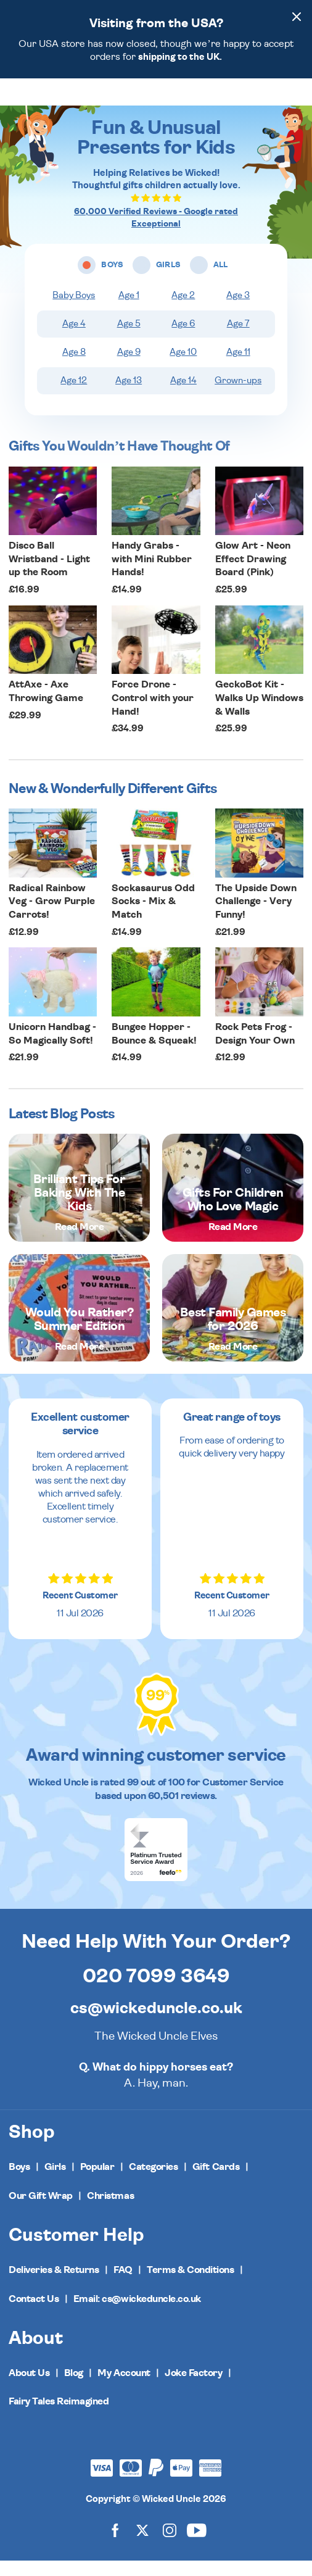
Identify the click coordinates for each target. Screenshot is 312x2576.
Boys (19, 2182)
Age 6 (183, 339)
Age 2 (183, 310)
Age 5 (129, 339)
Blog (73, 2388)
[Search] (265, 99)
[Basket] (292, 99)
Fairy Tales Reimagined (59, 2417)
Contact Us (34, 2314)
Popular (97, 2182)
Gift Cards (215, 2182)
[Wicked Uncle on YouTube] (196, 2545)
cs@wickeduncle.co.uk (156, 2024)
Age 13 (128, 396)
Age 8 (74, 367)
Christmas (110, 2211)
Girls (55, 2182)
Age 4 (74, 339)
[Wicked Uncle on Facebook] (115, 2545)
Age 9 (129, 367)
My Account (123, 2388)
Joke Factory (193, 2388)
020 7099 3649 (156, 1991)
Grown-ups (238, 396)
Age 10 (183, 367)
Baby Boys (73, 310)
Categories (153, 2182)
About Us (29, 2388)
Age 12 (73, 396)
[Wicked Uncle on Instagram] (169, 2545)
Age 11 (238, 367)
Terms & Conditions (190, 2285)
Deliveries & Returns (54, 2285)
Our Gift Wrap (41, 2211)
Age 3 (238, 310)
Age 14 (183, 396)
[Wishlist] (241, 99)
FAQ (123, 2285)
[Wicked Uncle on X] (142, 2545)
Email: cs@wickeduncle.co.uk (137, 2314)
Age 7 (238, 339)
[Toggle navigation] (29, 100)
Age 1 (128, 310)
